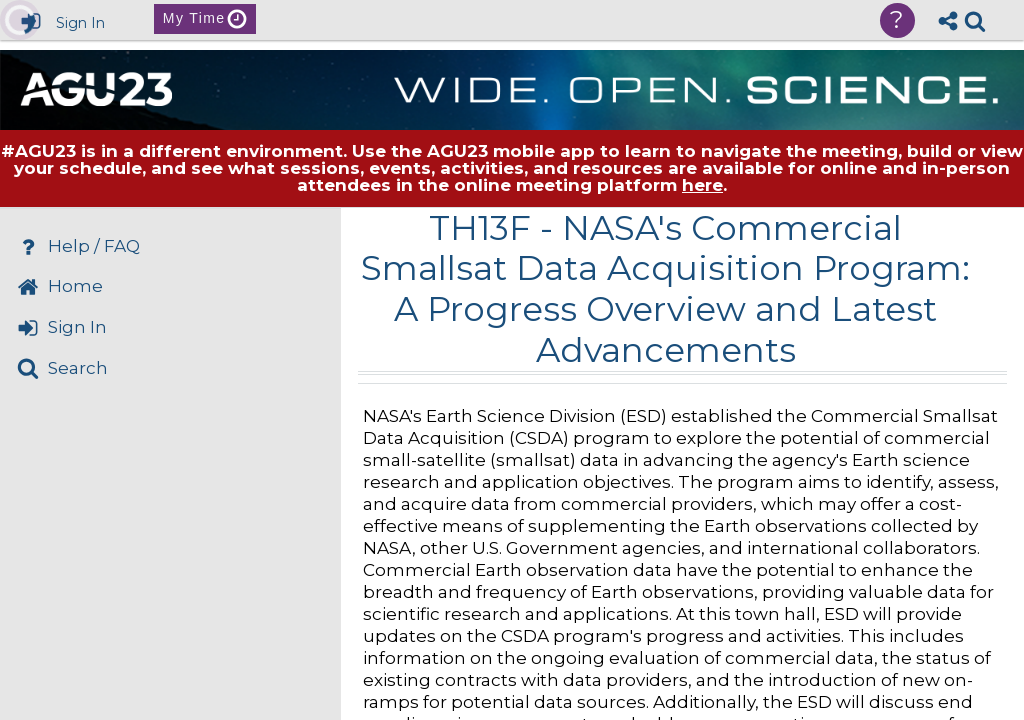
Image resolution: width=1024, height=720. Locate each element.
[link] (975, 21)
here (702, 185)
